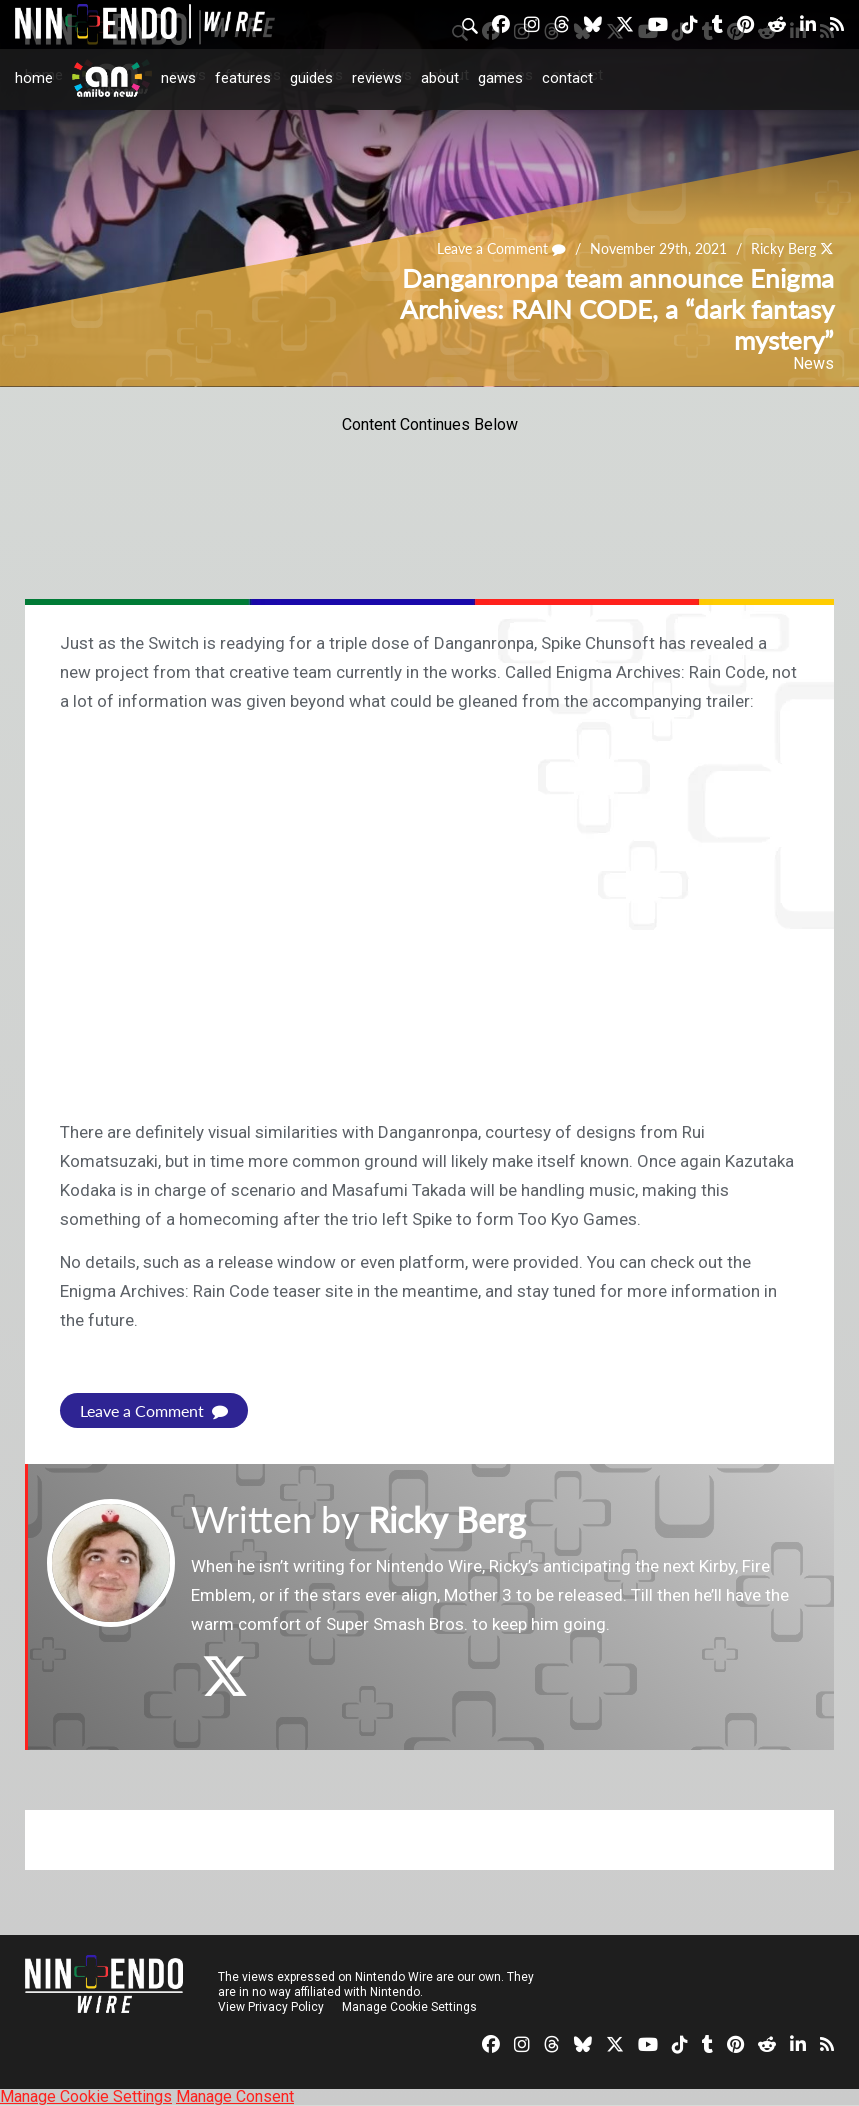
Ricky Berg (783, 249)
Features (243, 78)
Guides (311, 78)
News (178, 78)
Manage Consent (235, 2096)
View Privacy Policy (271, 2007)
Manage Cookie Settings (409, 2007)
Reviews (377, 78)
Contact (567, 78)
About (440, 78)
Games (500, 78)
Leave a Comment (502, 249)
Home (34, 78)
